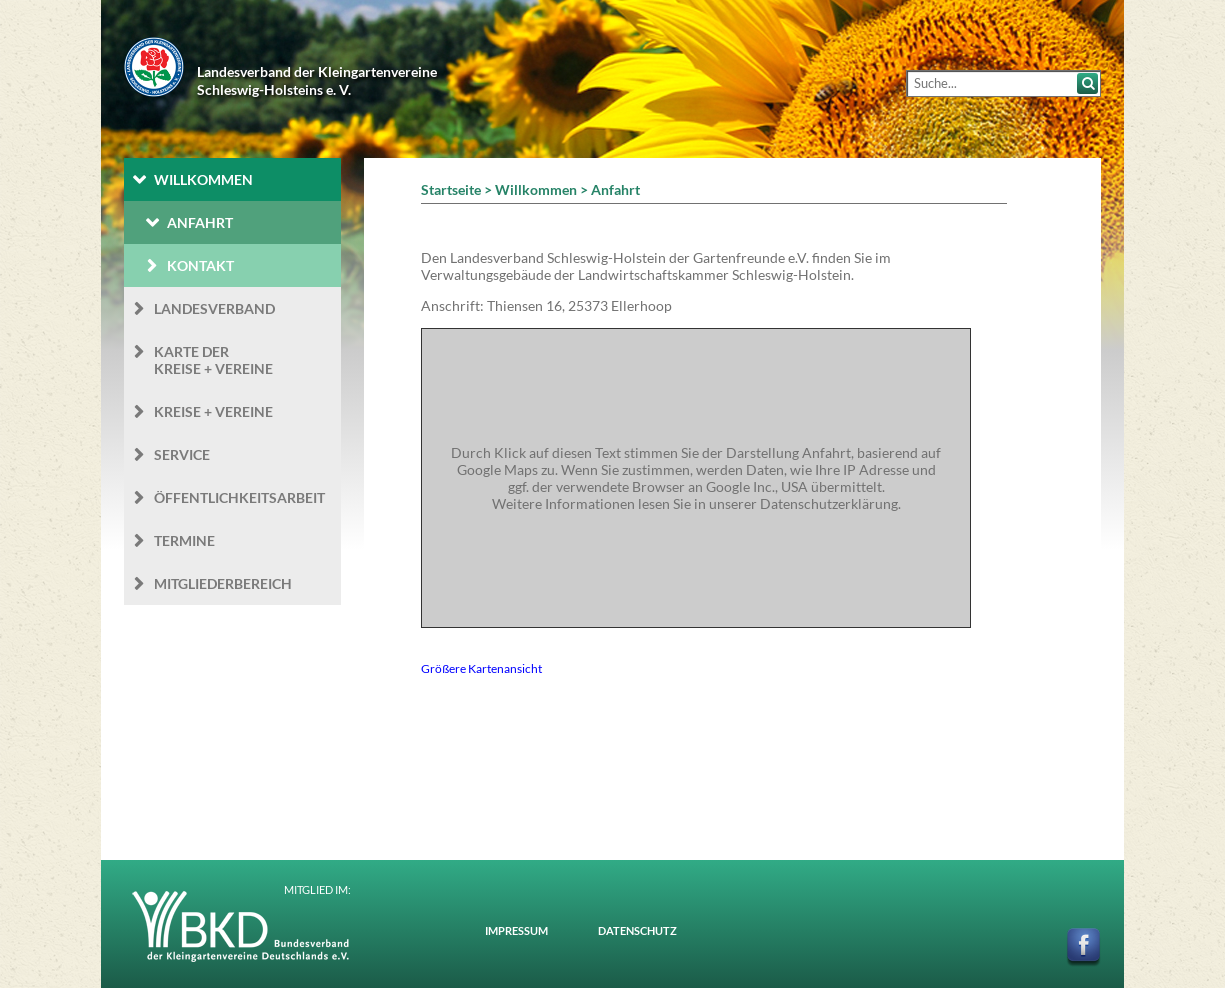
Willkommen (203, 179)
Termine (184, 540)
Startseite (451, 189)
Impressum (516, 930)
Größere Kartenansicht (481, 668)
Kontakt (200, 265)
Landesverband (214, 308)
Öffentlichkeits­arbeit (239, 497)
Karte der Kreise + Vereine (213, 360)
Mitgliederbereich (223, 583)
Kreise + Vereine (213, 411)
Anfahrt (200, 222)
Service (182, 454)
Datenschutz (637, 930)
